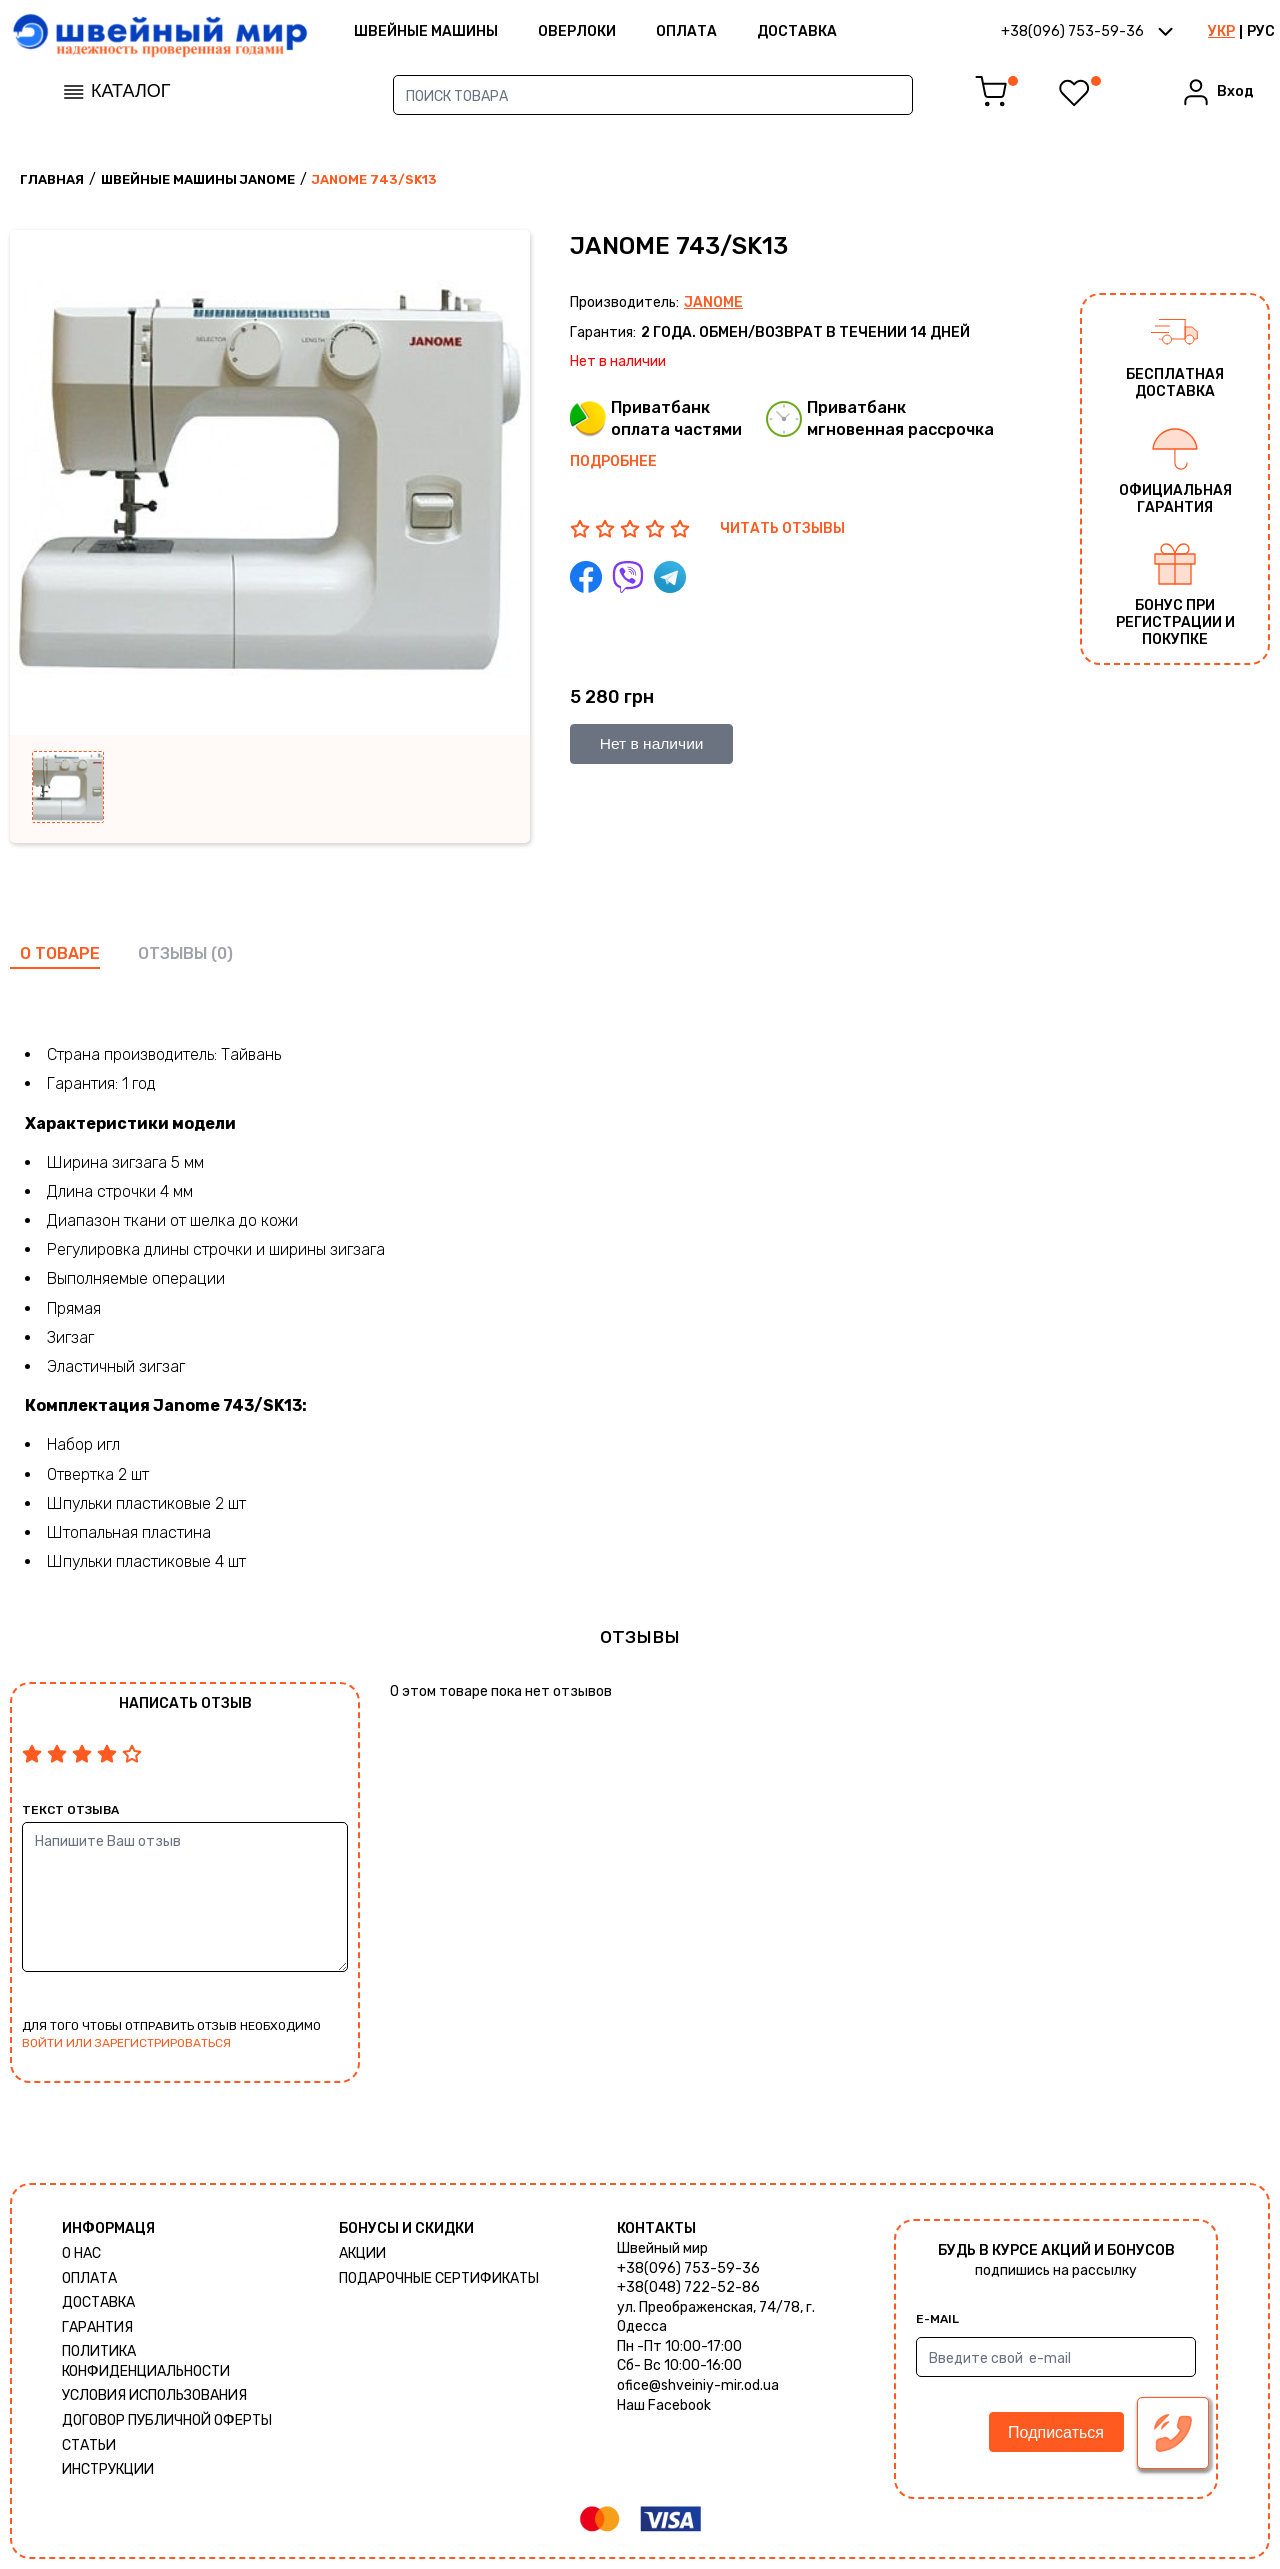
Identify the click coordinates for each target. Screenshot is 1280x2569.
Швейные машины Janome (198, 179)
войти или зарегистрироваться (126, 2043)
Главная (52, 179)
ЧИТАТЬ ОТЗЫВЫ (782, 528)
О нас (81, 2253)
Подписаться (1056, 2432)
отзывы (172, 953)
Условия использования (154, 2395)
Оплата (717, 34)
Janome (713, 302)
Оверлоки (608, 34)
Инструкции (108, 2469)
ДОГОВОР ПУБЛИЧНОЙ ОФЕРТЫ (167, 2420)
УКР (1221, 34)
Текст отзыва (70, 1810)
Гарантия (97, 2327)
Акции (362, 2253)
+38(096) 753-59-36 (688, 2268)
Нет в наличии (653, 743)
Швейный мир (662, 2248)
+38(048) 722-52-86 (688, 2287)
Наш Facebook (664, 2405)
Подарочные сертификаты (439, 2278)
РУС (1261, 34)
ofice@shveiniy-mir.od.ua (698, 2385)
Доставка (828, 34)
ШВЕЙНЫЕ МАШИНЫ (457, 34)
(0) (222, 953)
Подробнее (613, 461)
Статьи (89, 2445)
